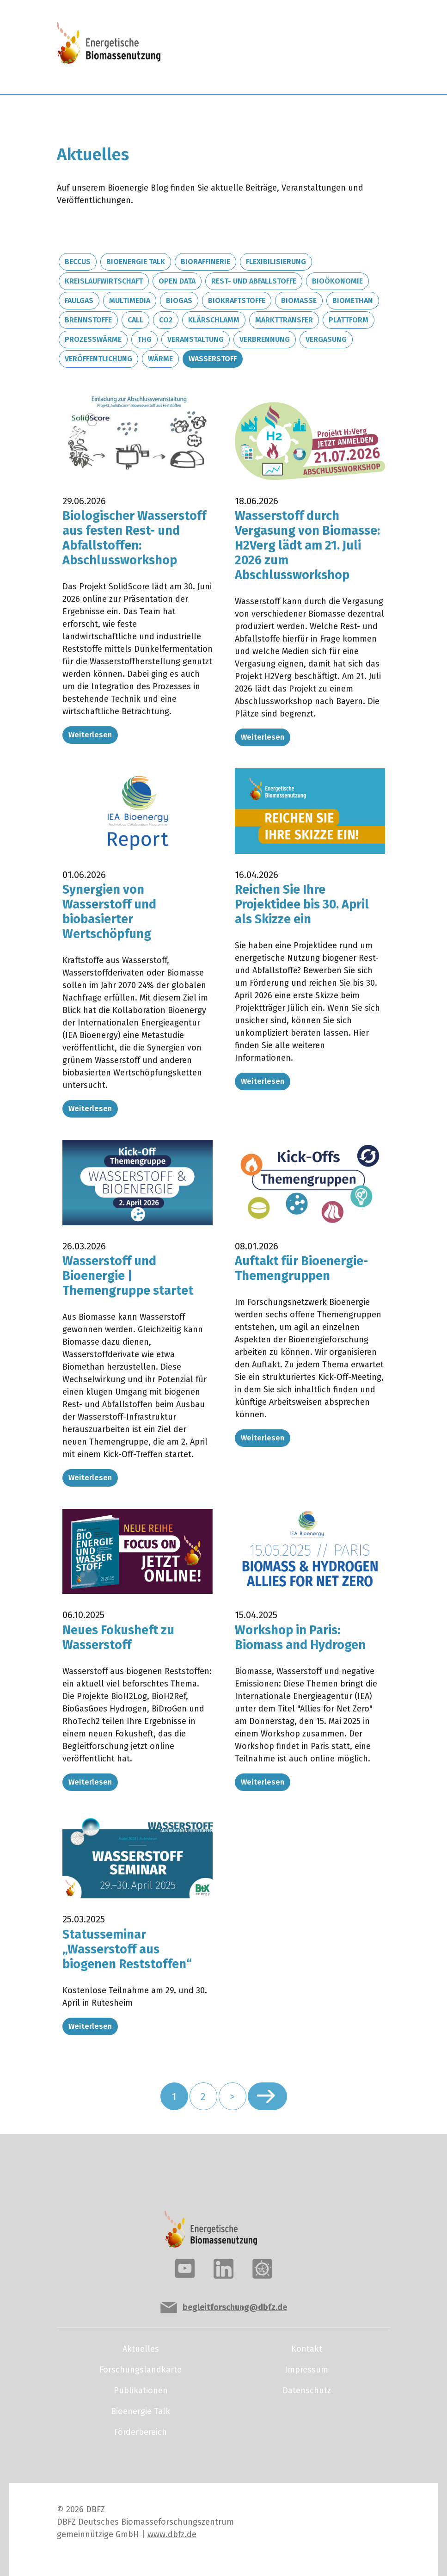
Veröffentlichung (98, 358)
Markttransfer (284, 319)
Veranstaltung (195, 339)
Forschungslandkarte (140, 2370)
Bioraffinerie (205, 261)
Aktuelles (140, 2349)
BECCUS (78, 261)
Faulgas (79, 300)
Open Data (177, 281)
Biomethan (352, 300)
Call (135, 319)
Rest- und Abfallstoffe (253, 281)
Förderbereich (140, 2432)
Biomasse (299, 300)
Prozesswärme (93, 339)
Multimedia (129, 300)
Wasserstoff (213, 358)
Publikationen (141, 2390)
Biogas (179, 300)
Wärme (160, 358)
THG (144, 339)
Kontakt (306, 2349)
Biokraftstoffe (236, 300)
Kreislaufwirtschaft (104, 281)
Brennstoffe (88, 319)
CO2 (165, 319)
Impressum (306, 2370)
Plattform (348, 319)
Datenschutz (306, 2390)
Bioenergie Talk (135, 261)
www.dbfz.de (171, 2534)
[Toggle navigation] (355, 47)
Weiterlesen (90, 734)
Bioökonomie (337, 281)
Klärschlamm (213, 319)
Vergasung (326, 339)
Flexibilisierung (276, 261)
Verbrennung (264, 339)
